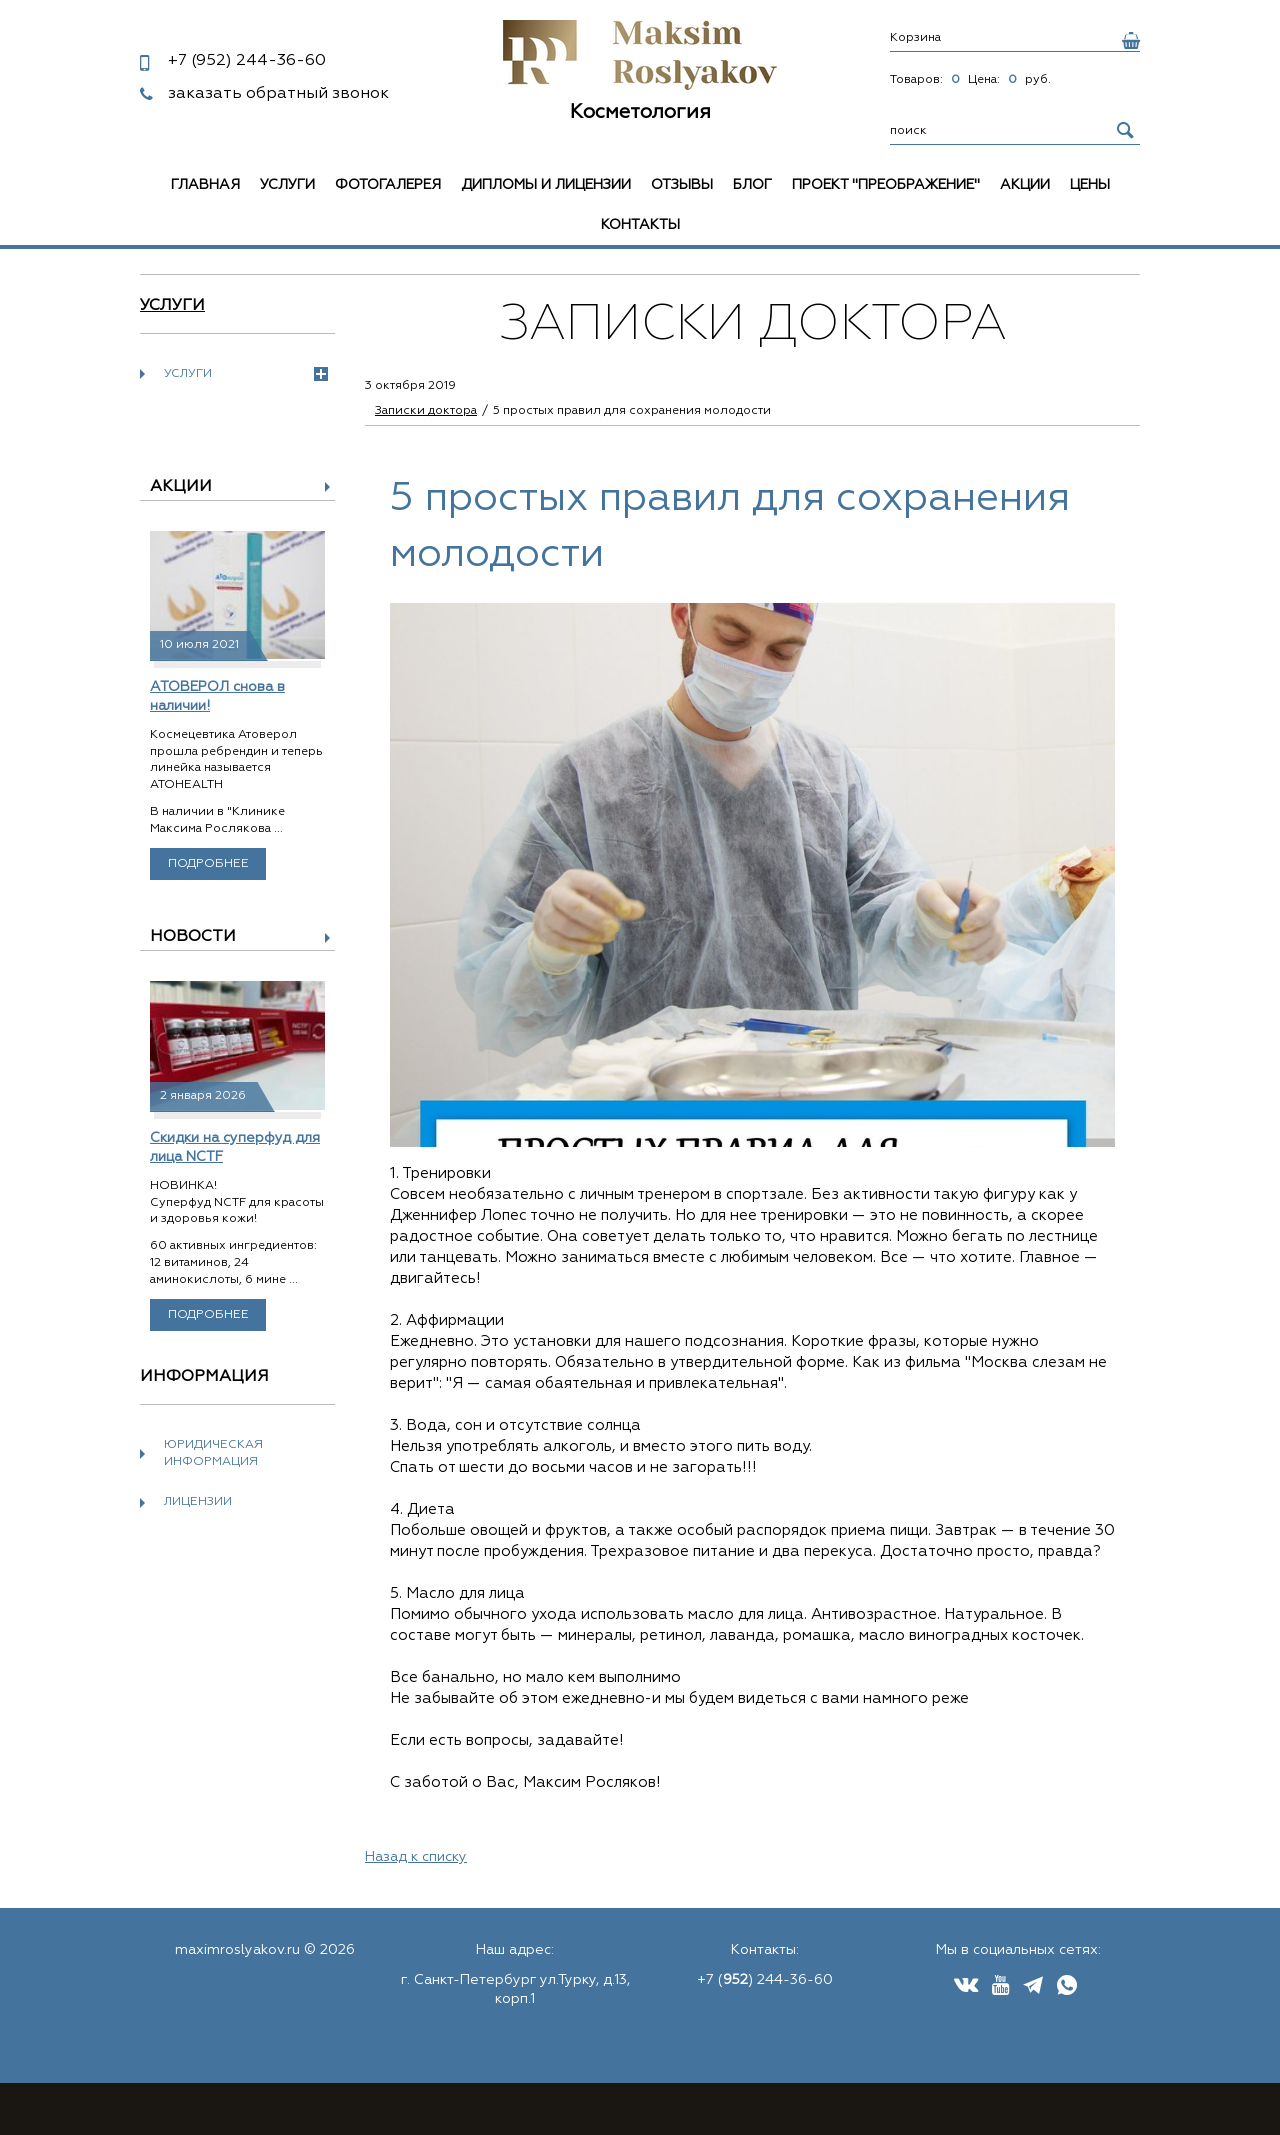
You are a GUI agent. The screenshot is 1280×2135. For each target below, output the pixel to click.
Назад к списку (416, 1857)
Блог (752, 185)
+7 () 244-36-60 (765, 1980)
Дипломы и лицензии (546, 185)
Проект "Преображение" (886, 185)
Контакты (640, 225)
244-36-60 (247, 61)
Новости (193, 937)
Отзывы (682, 185)
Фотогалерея (388, 185)
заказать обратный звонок (278, 94)
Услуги (287, 185)
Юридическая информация (213, 1453)
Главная (205, 185)
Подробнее (208, 864)
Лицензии (198, 1502)
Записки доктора (426, 411)
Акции (1025, 185)
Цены (1090, 185)
